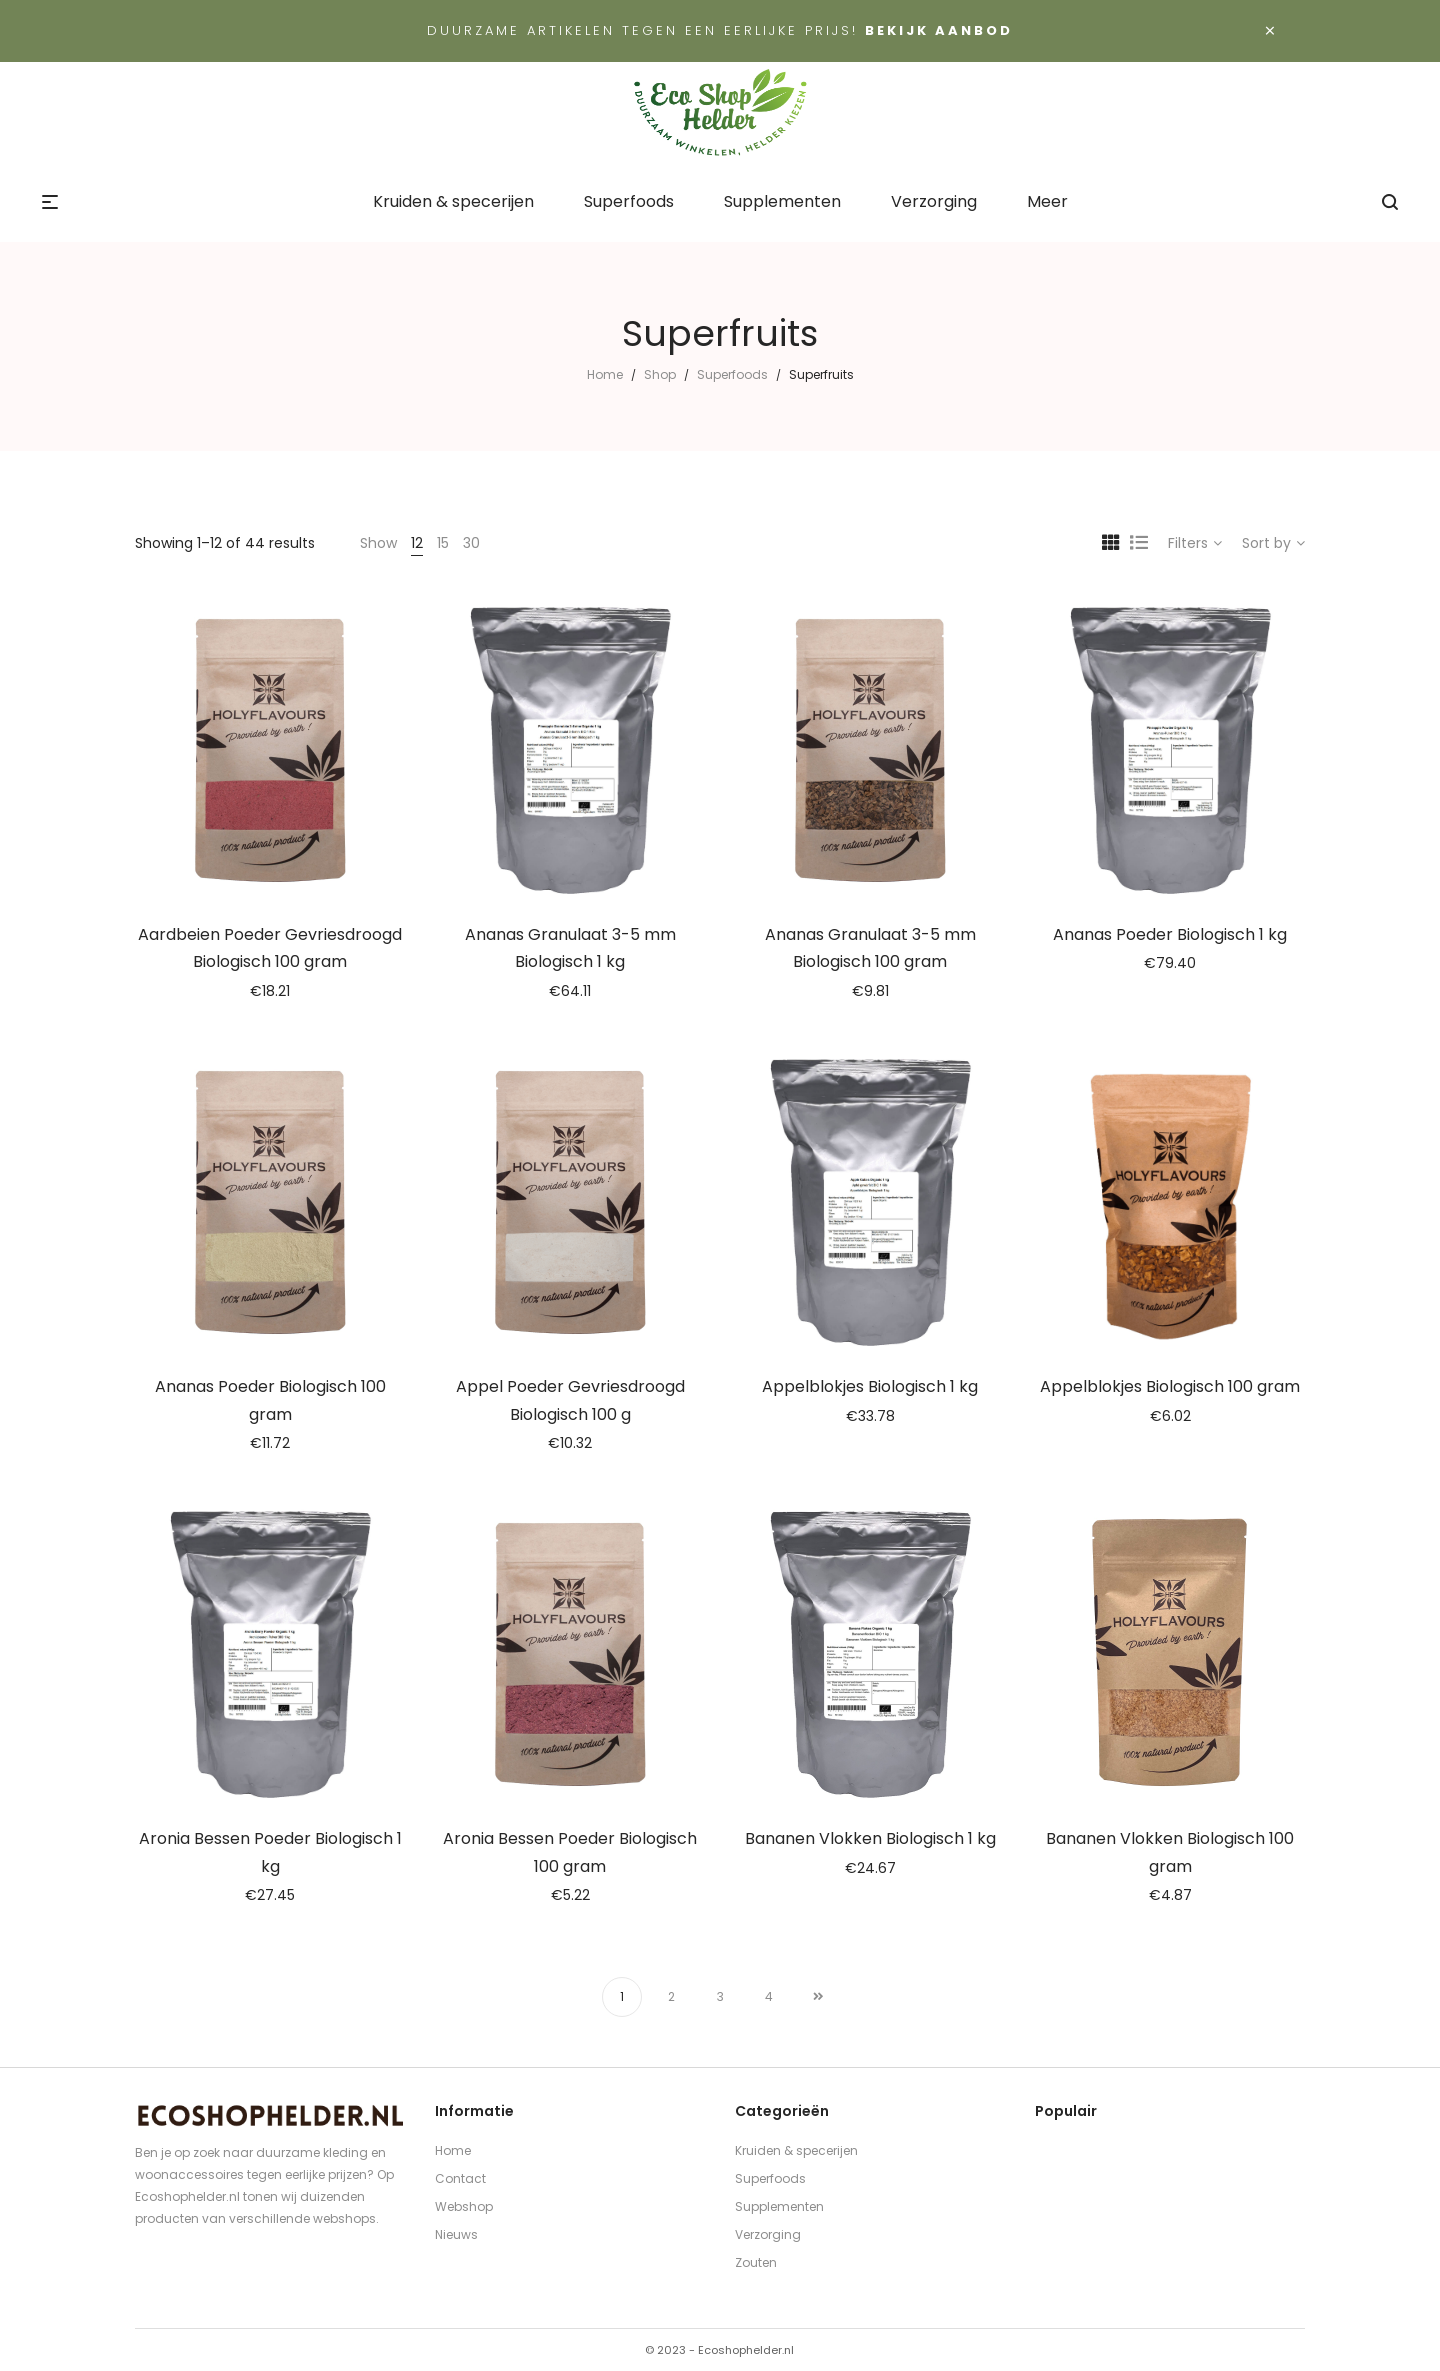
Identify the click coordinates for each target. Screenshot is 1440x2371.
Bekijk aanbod (939, 30)
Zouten (756, 2262)
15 (443, 543)
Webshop (464, 2206)
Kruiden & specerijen (796, 2150)
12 (417, 543)
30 (471, 543)
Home (605, 374)
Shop (660, 374)
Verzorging (768, 2234)
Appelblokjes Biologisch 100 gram (1170, 1386)
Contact (460, 2178)
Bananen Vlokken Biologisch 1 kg (870, 1838)
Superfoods (732, 374)
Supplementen (779, 2206)
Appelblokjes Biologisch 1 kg (870, 1386)
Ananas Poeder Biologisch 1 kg (1170, 934)
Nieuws (456, 2234)
